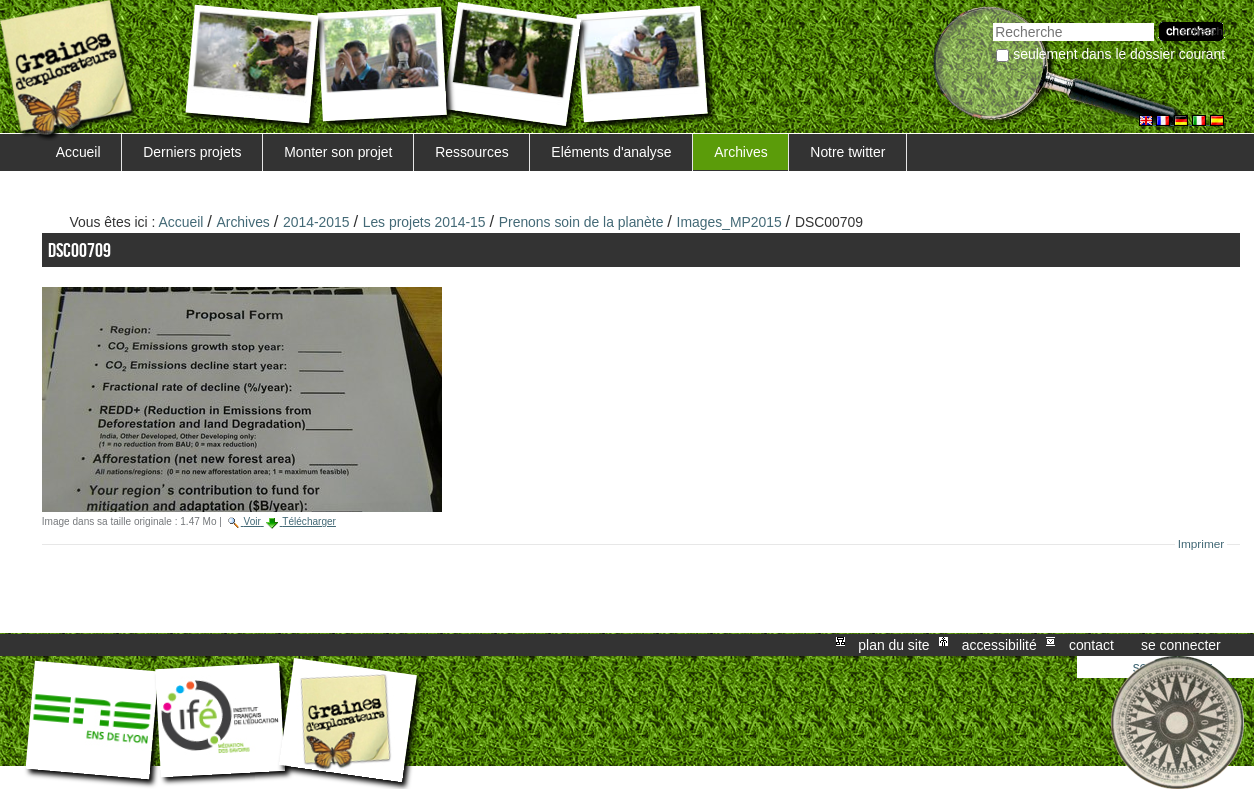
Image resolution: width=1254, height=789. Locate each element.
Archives (740, 152)
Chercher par (992, 20)
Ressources (471, 152)
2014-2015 (316, 222)
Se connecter (1181, 645)
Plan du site (893, 645)
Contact (1091, 645)
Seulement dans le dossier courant (1119, 54)
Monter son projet (338, 152)
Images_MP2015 (729, 222)
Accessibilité (999, 645)
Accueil (78, 152)
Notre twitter (847, 152)
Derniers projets (192, 152)
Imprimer (1201, 544)
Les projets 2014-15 (424, 222)
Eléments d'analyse (611, 152)
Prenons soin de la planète (581, 222)
